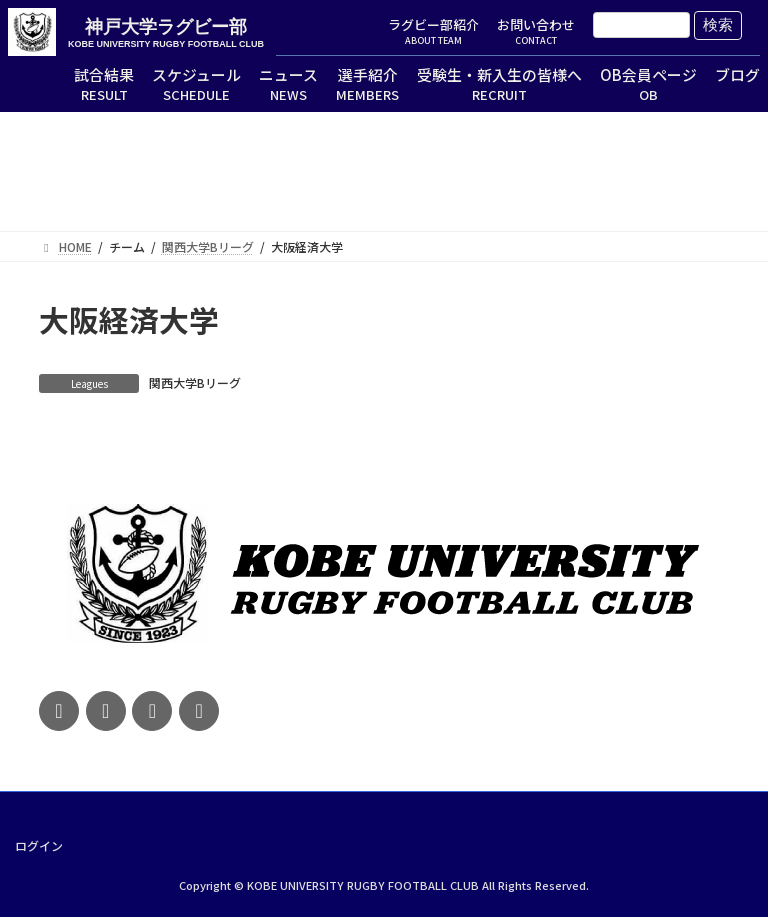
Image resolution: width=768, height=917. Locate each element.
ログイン (39, 844)
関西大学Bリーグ (195, 382)
